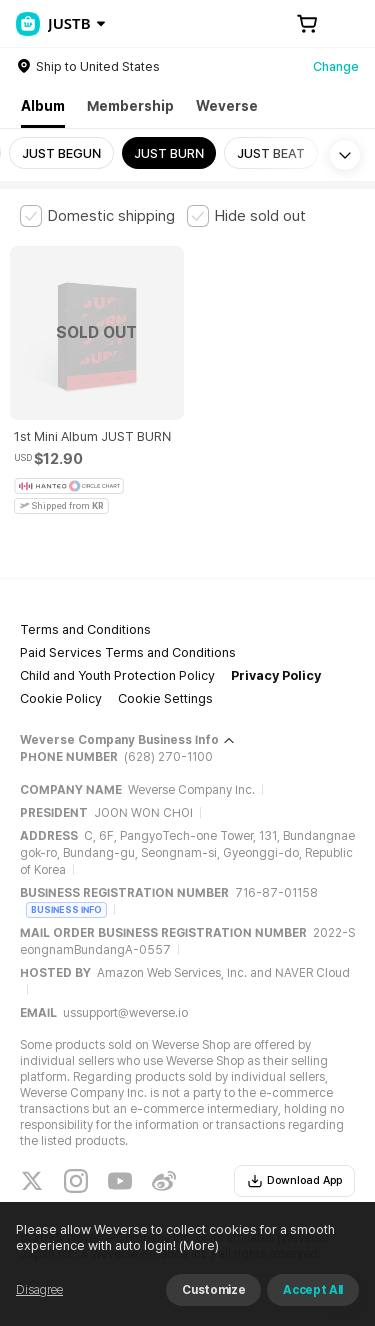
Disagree (39, 1290)
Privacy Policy (276, 675)
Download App (294, 1181)
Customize (213, 1290)
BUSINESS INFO (66, 909)
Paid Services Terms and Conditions (128, 652)
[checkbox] (97, 216)
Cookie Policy (61, 698)
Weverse (227, 106)
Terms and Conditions (85, 629)
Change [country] (336, 66)
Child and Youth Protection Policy (117, 675)
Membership (130, 106)
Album (43, 106)
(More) (197, 1245)
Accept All (313, 1290)
